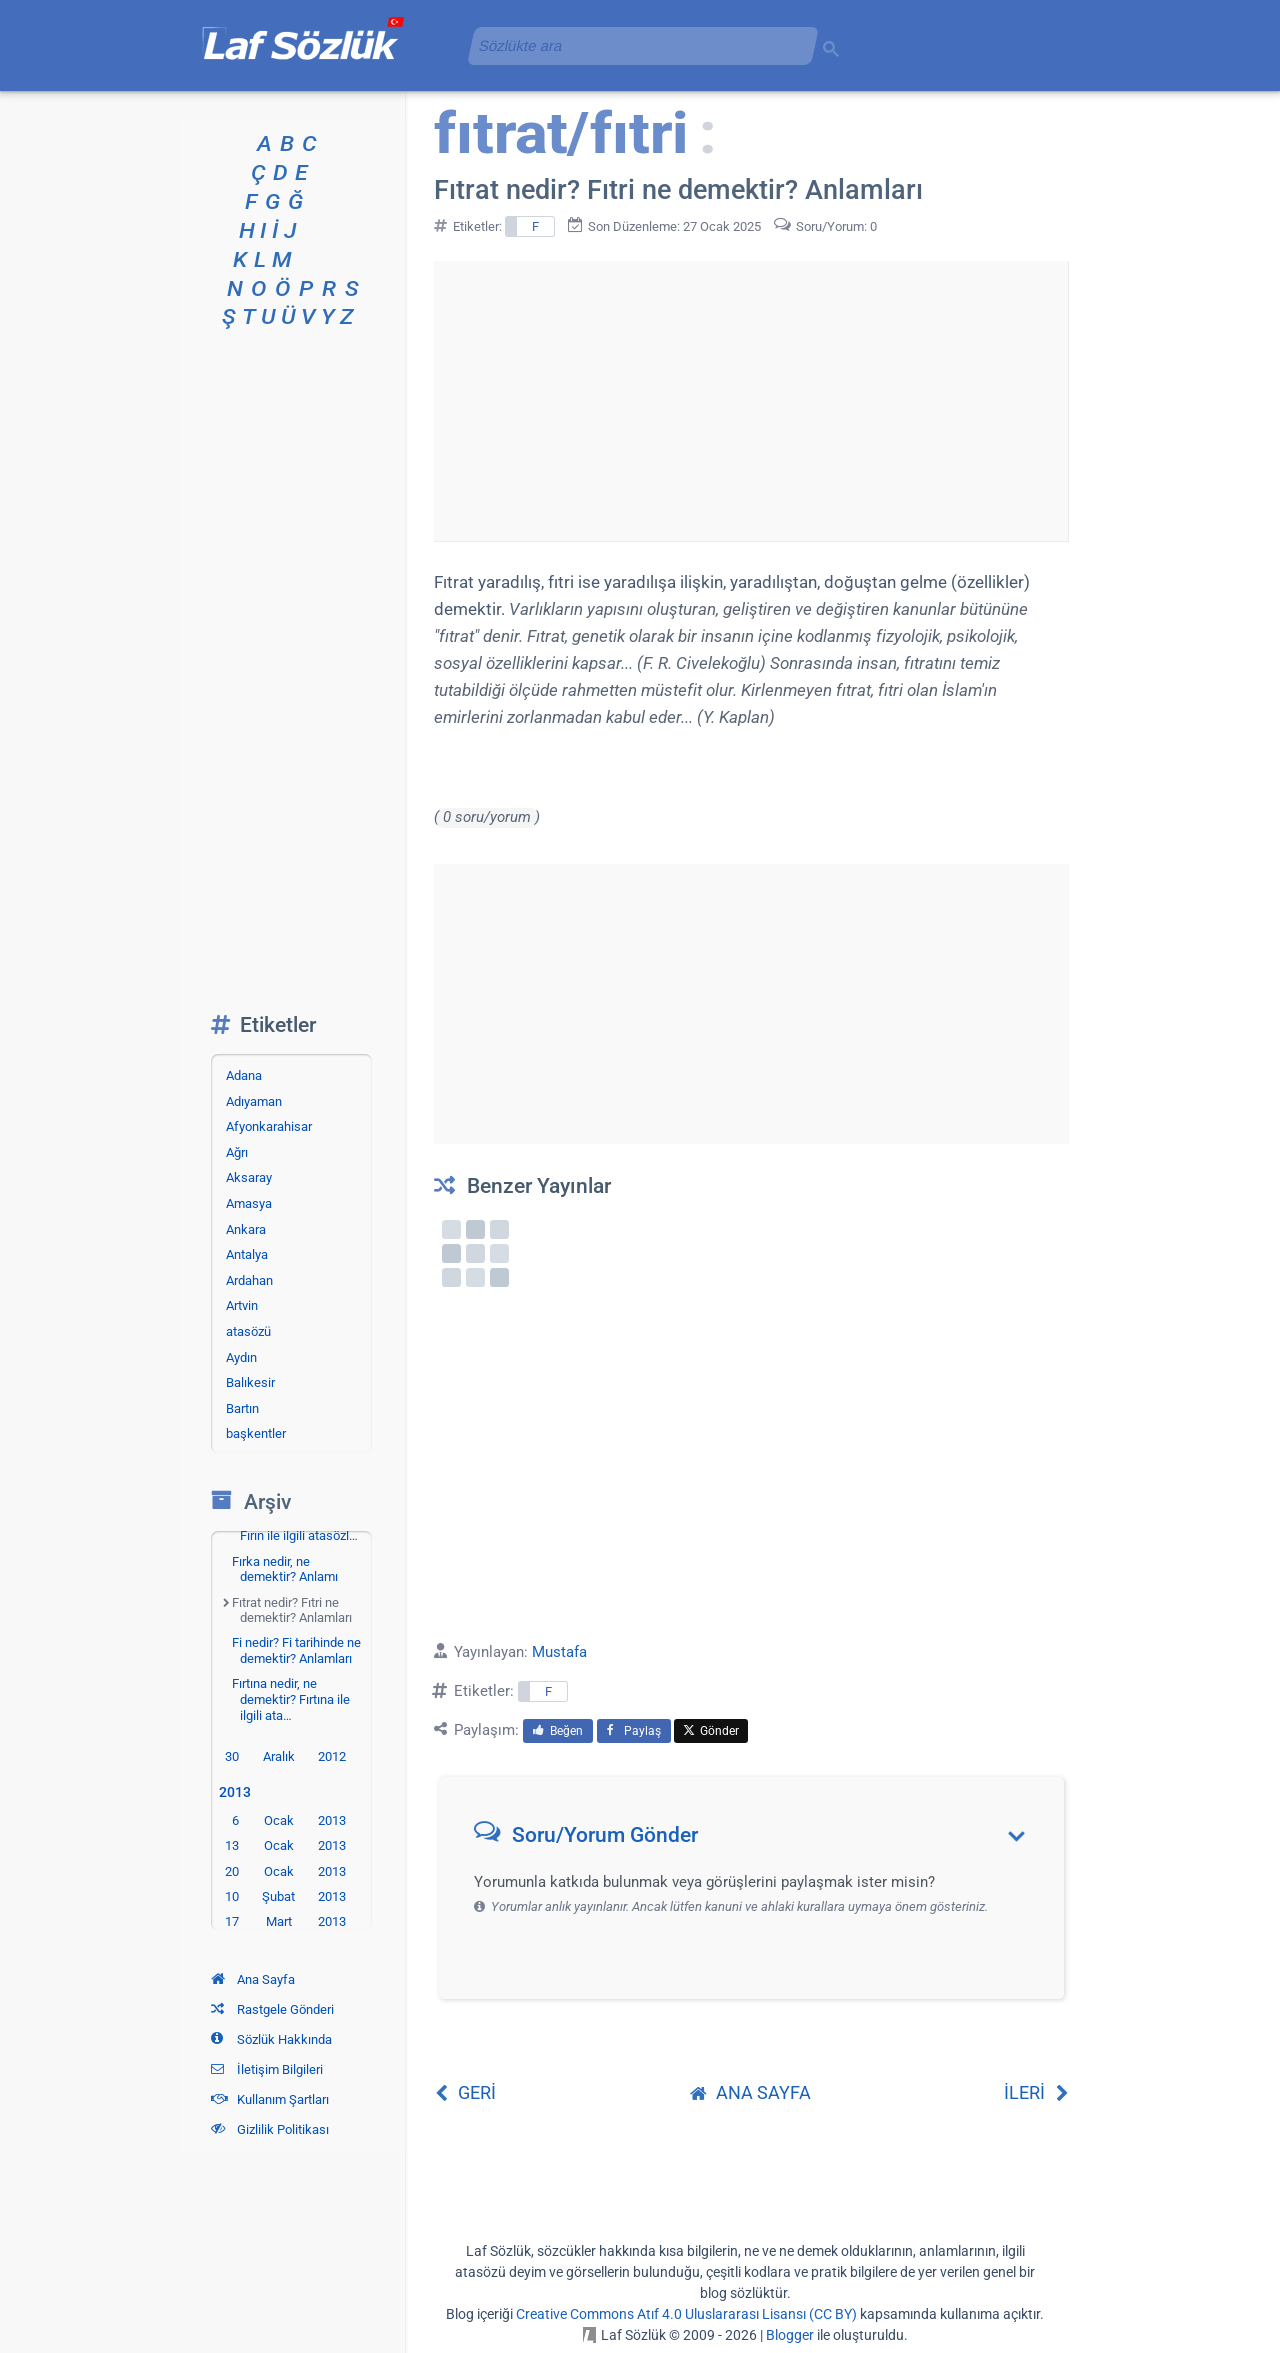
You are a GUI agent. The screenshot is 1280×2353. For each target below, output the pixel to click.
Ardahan (249, 1280)
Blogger (790, 2335)
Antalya (247, 1254)
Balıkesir (250, 1382)
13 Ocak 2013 (285, 1845)
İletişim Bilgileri (267, 2069)
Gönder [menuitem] (711, 1731)
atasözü (248, 1331)
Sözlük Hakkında (271, 2039)
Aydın (241, 1357)
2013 (239, 1792)
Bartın (242, 1408)
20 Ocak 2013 (285, 1871)
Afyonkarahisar (269, 1126)
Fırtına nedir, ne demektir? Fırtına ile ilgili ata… (291, 1699)
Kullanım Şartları (270, 2099)
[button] (758, 1839)
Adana (244, 1075)
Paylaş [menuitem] (634, 1731)
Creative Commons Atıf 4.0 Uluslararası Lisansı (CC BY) (686, 2314)
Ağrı (237, 1152)
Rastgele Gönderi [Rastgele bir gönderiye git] (272, 2009)
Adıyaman (254, 1101)
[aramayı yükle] (635, 45)
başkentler (256, 1433)
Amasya (249, 1203)
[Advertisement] (751, 401)
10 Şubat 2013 (285, 1896)
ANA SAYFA (750, 2092)
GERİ (465, 2092)
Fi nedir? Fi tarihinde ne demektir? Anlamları (296, 1650)
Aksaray (249, 1177)
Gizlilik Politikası (270, 2129)
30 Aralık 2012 (285, 1756)
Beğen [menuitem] (558, 1731)
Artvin (242, 1305)
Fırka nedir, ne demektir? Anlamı (285, 1569)
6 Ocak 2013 (289, 1820)
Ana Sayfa (253, 1979)
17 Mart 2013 (285, 1921)
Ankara (246, 1229)
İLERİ (1036, 2092)
